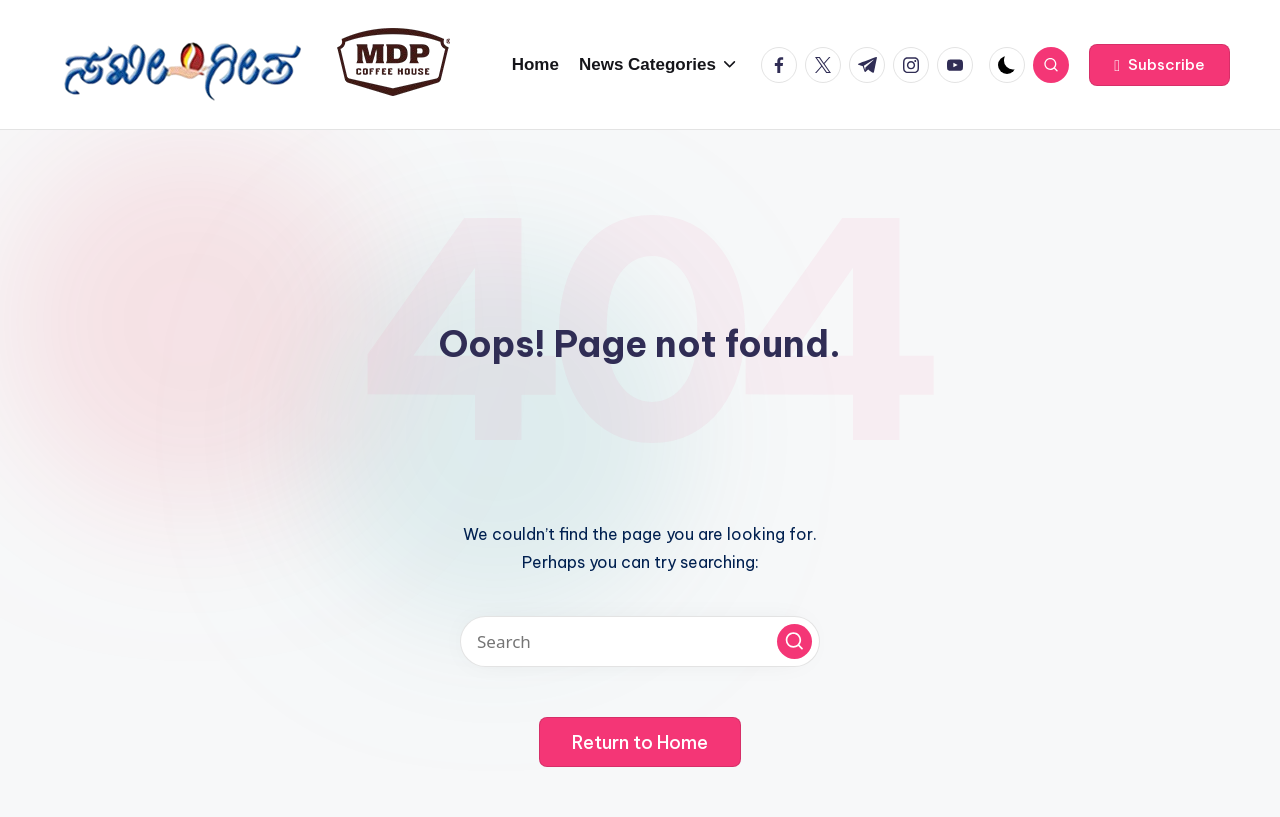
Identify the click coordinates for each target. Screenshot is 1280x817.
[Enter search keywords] (640, 641)
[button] (1159, 65)
